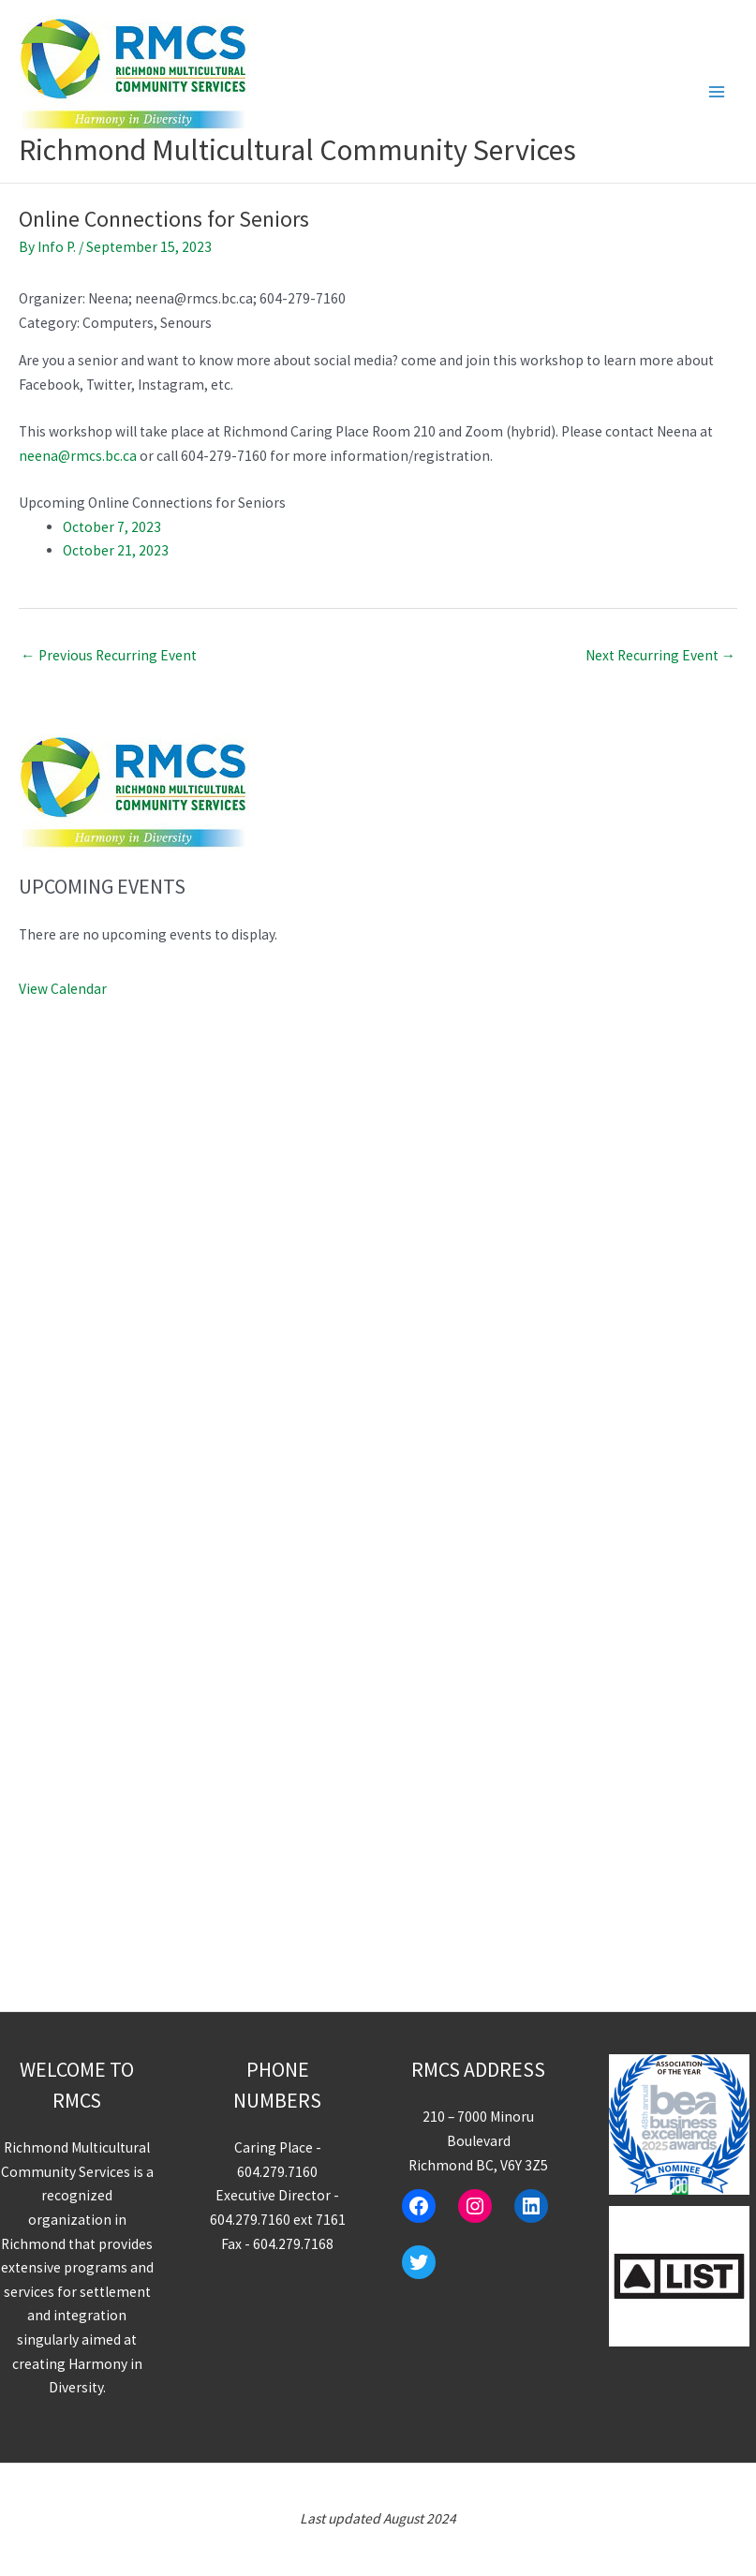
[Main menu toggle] (717, 91)
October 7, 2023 (112, 527)
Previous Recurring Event (109, 655)
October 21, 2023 (116, 550)
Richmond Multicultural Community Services (297, 150)
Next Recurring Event (661, 655)
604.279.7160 (277, 2172)
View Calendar (63, 989)
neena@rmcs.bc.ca (78, 456)
